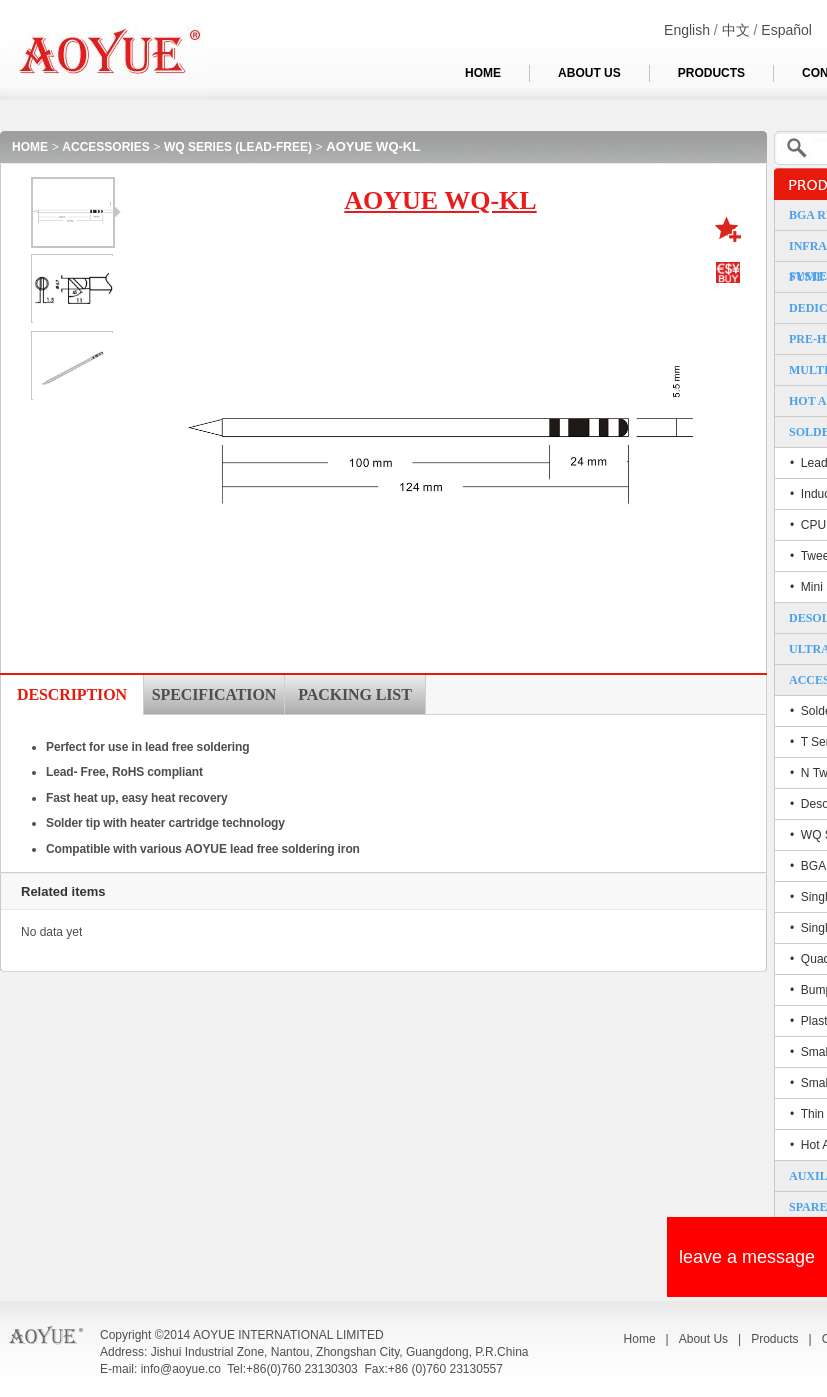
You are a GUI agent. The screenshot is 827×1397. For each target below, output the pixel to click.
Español (786, 30)
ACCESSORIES (105, 147)
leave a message (747, 1257)
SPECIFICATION (214, 694)
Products (774, 1339)
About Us (703, 1339)
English (687, 30)
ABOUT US (589, 73)
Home (640, 1339)
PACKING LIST (354, 694)
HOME (483, 73)
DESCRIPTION (72, 694)
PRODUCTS (711, 73)
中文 (736, 30)
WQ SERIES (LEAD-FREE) (238, 147)
